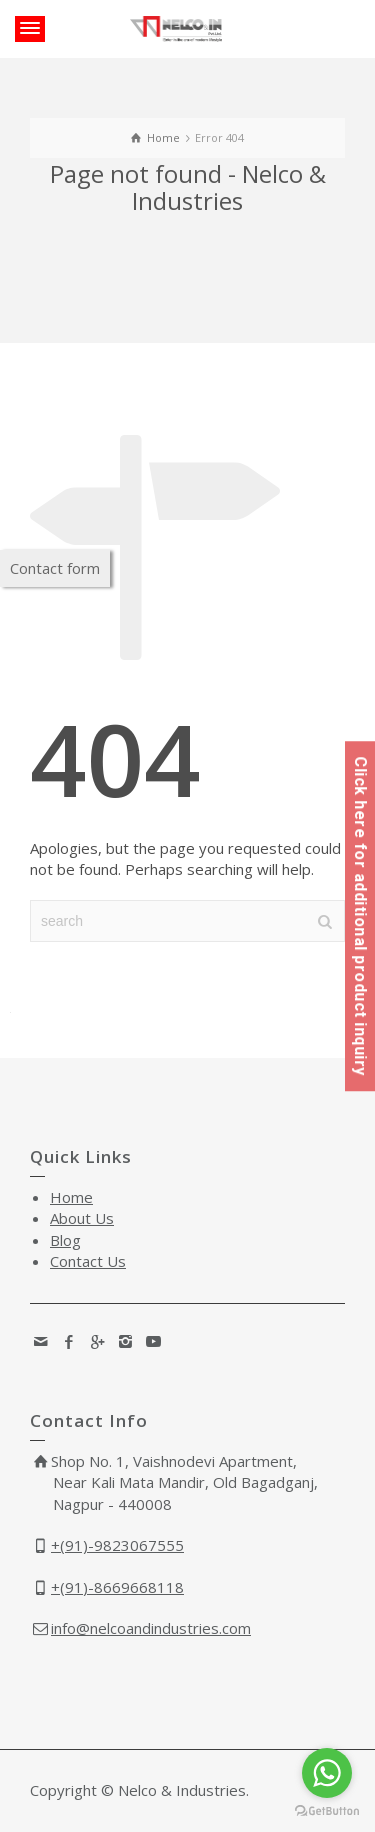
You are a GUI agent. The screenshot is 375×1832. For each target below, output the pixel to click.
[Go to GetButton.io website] (327, 1811)
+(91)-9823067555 (117, 1545)
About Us (82, 1218)
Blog (65, 1240)
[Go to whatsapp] (327, 1773)
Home (71, 1197)
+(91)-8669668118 (117, 1587)
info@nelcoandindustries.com (151, 1628)
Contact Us (88, 1261)
